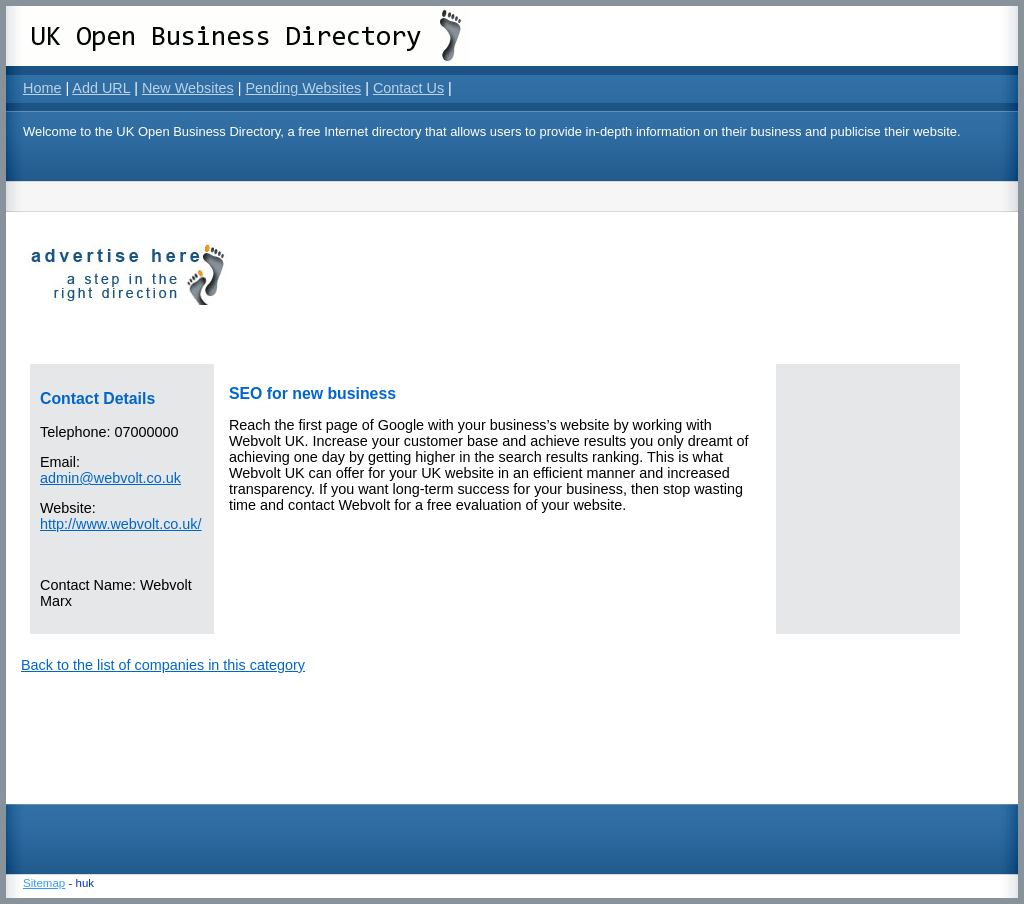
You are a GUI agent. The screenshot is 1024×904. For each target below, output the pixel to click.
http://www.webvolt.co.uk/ (121, 524)
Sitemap (44, 883)
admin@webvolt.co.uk (110, 478)
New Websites (188, 88)
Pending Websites (303, 88)
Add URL (101, 88)
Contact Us (408, 88)
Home (42, 88)
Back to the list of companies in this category (163, 665)
